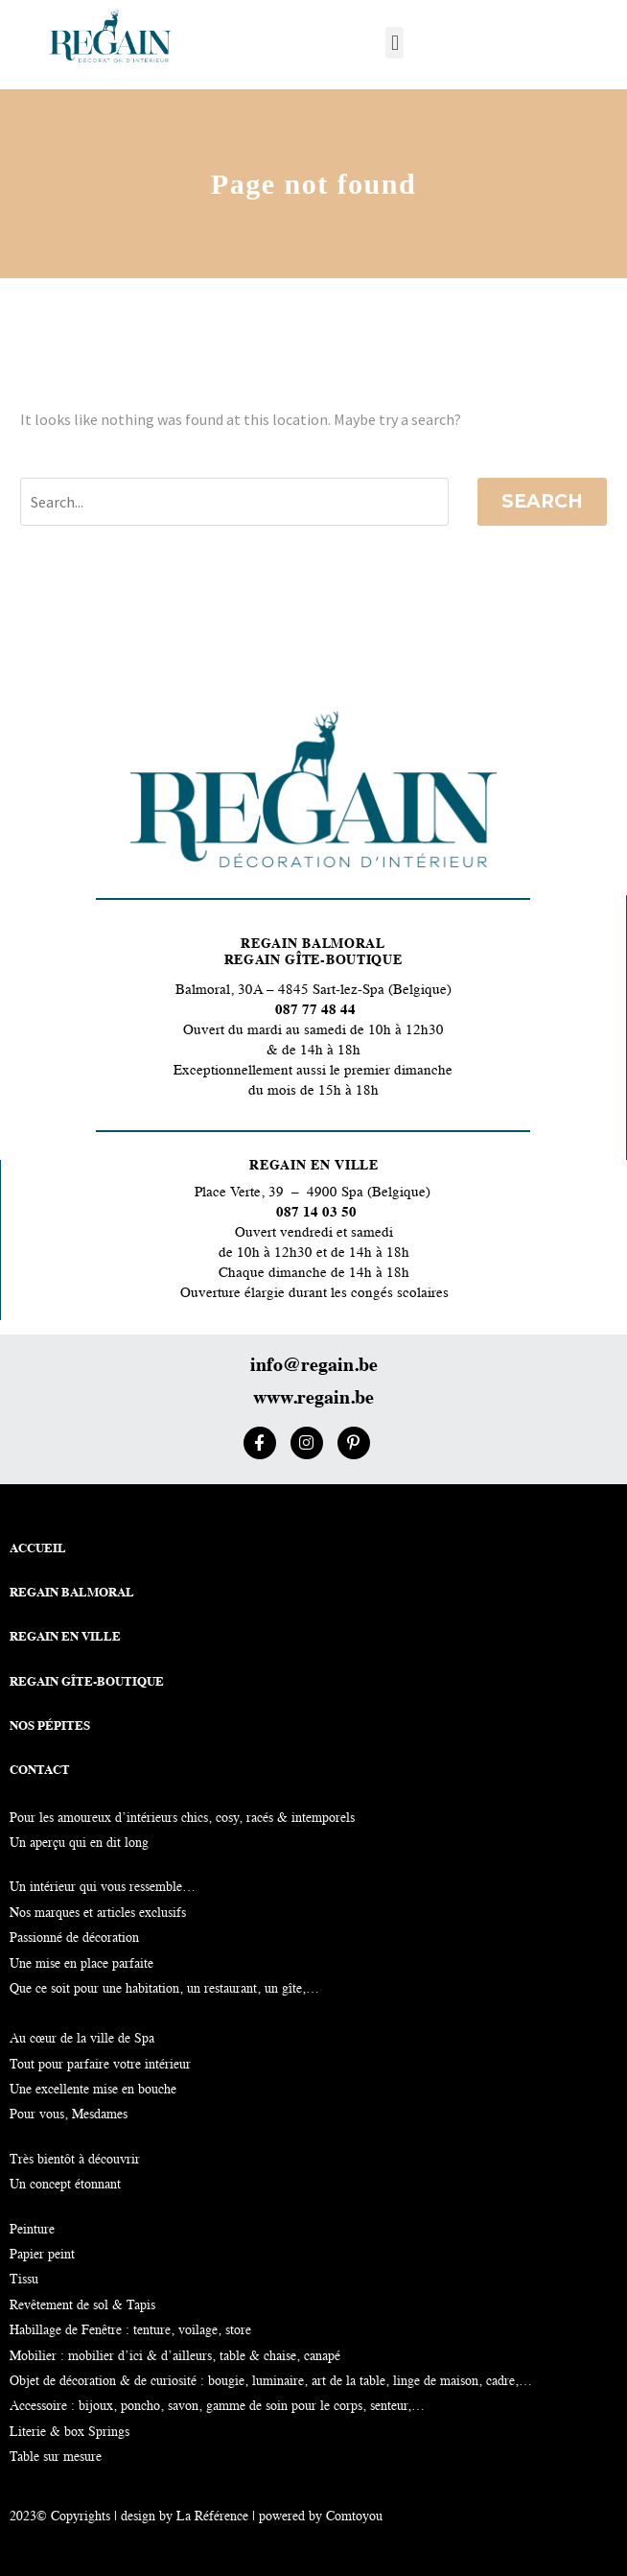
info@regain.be (314, 1366)
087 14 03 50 (316, 1213)
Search (542, 501)
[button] (394, 43)
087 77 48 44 (313, 1011)
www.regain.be (313, 1398)
